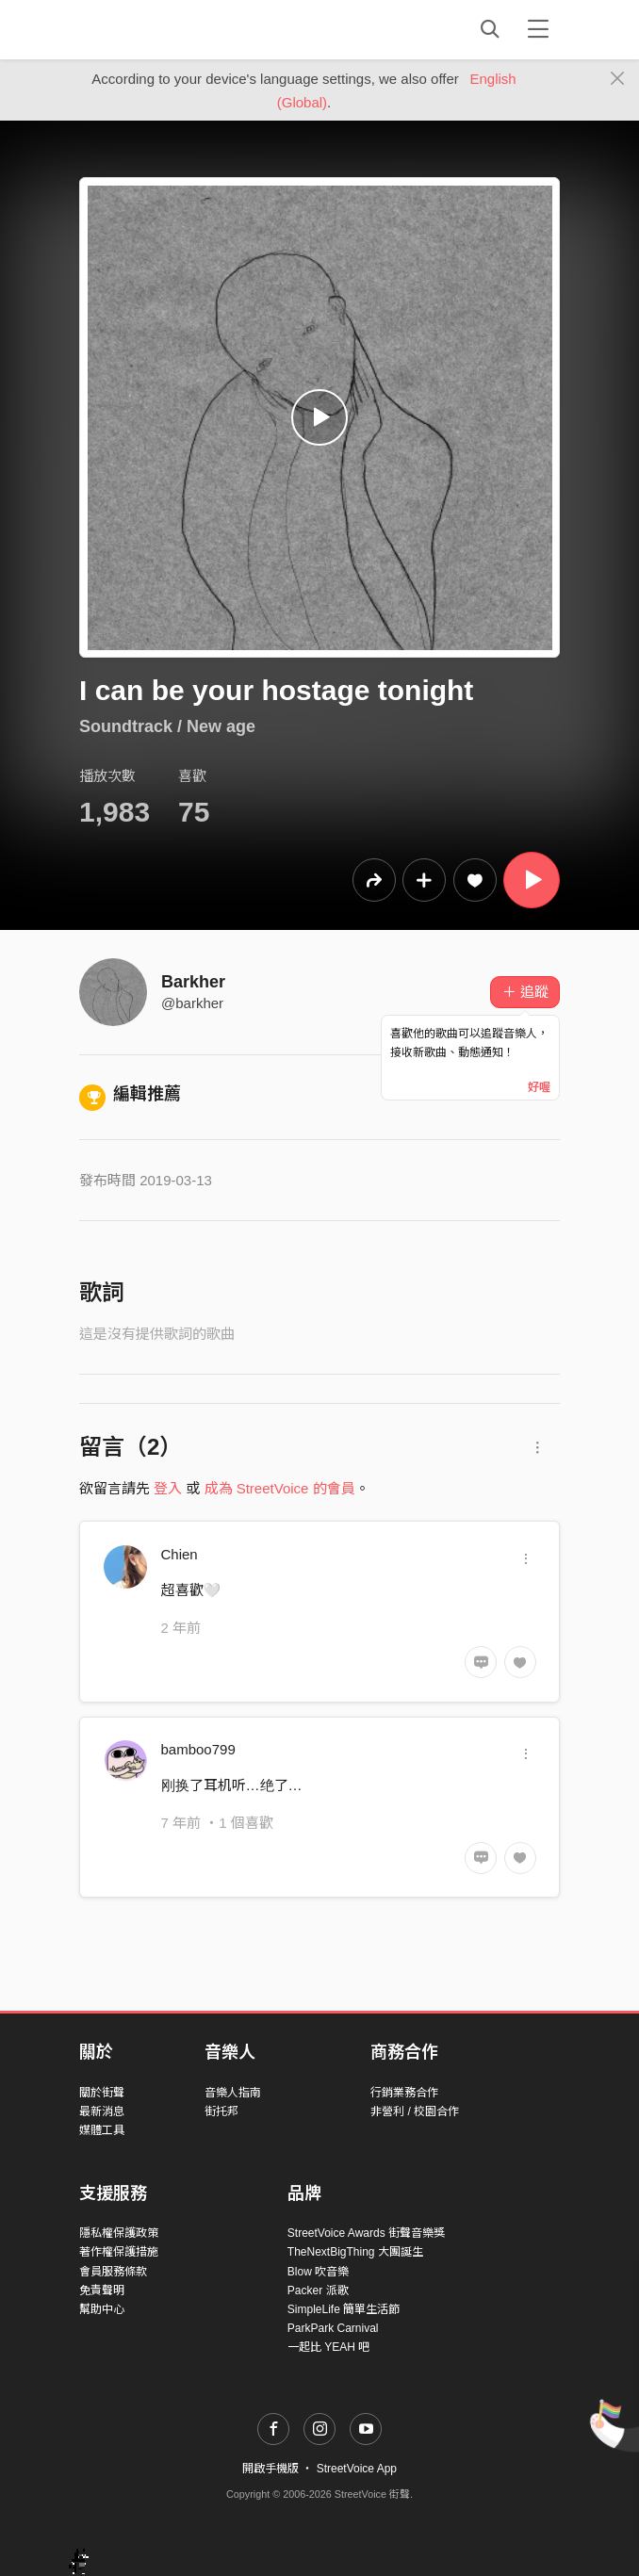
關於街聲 (101, 2092)
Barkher (193, 981)
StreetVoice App (357, 2468)
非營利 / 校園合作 (414, 2111)
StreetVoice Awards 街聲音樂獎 (366, 2233)
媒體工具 (101, 2130)
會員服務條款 (113, 2271)
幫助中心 (101, 2309)
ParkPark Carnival (333, 2328)
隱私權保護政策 (118, 2233)
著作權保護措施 (118, 2251)
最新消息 (101, 2111)
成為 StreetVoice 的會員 (280, 1488)
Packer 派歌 (318, 2290)
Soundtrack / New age (167, 726)
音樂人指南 (233, 2092)
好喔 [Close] (539, 1087)
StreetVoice (157, 29)
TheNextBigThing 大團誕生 (355, 2251)
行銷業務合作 (404, 2092)
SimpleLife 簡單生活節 (343, 2309)
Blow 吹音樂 (318, 2271)
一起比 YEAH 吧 (328, 2347)
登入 (168, 1488)
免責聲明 (101, 2290)
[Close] (618, 79)
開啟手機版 (270, 2468)
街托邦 (221, 2111)
